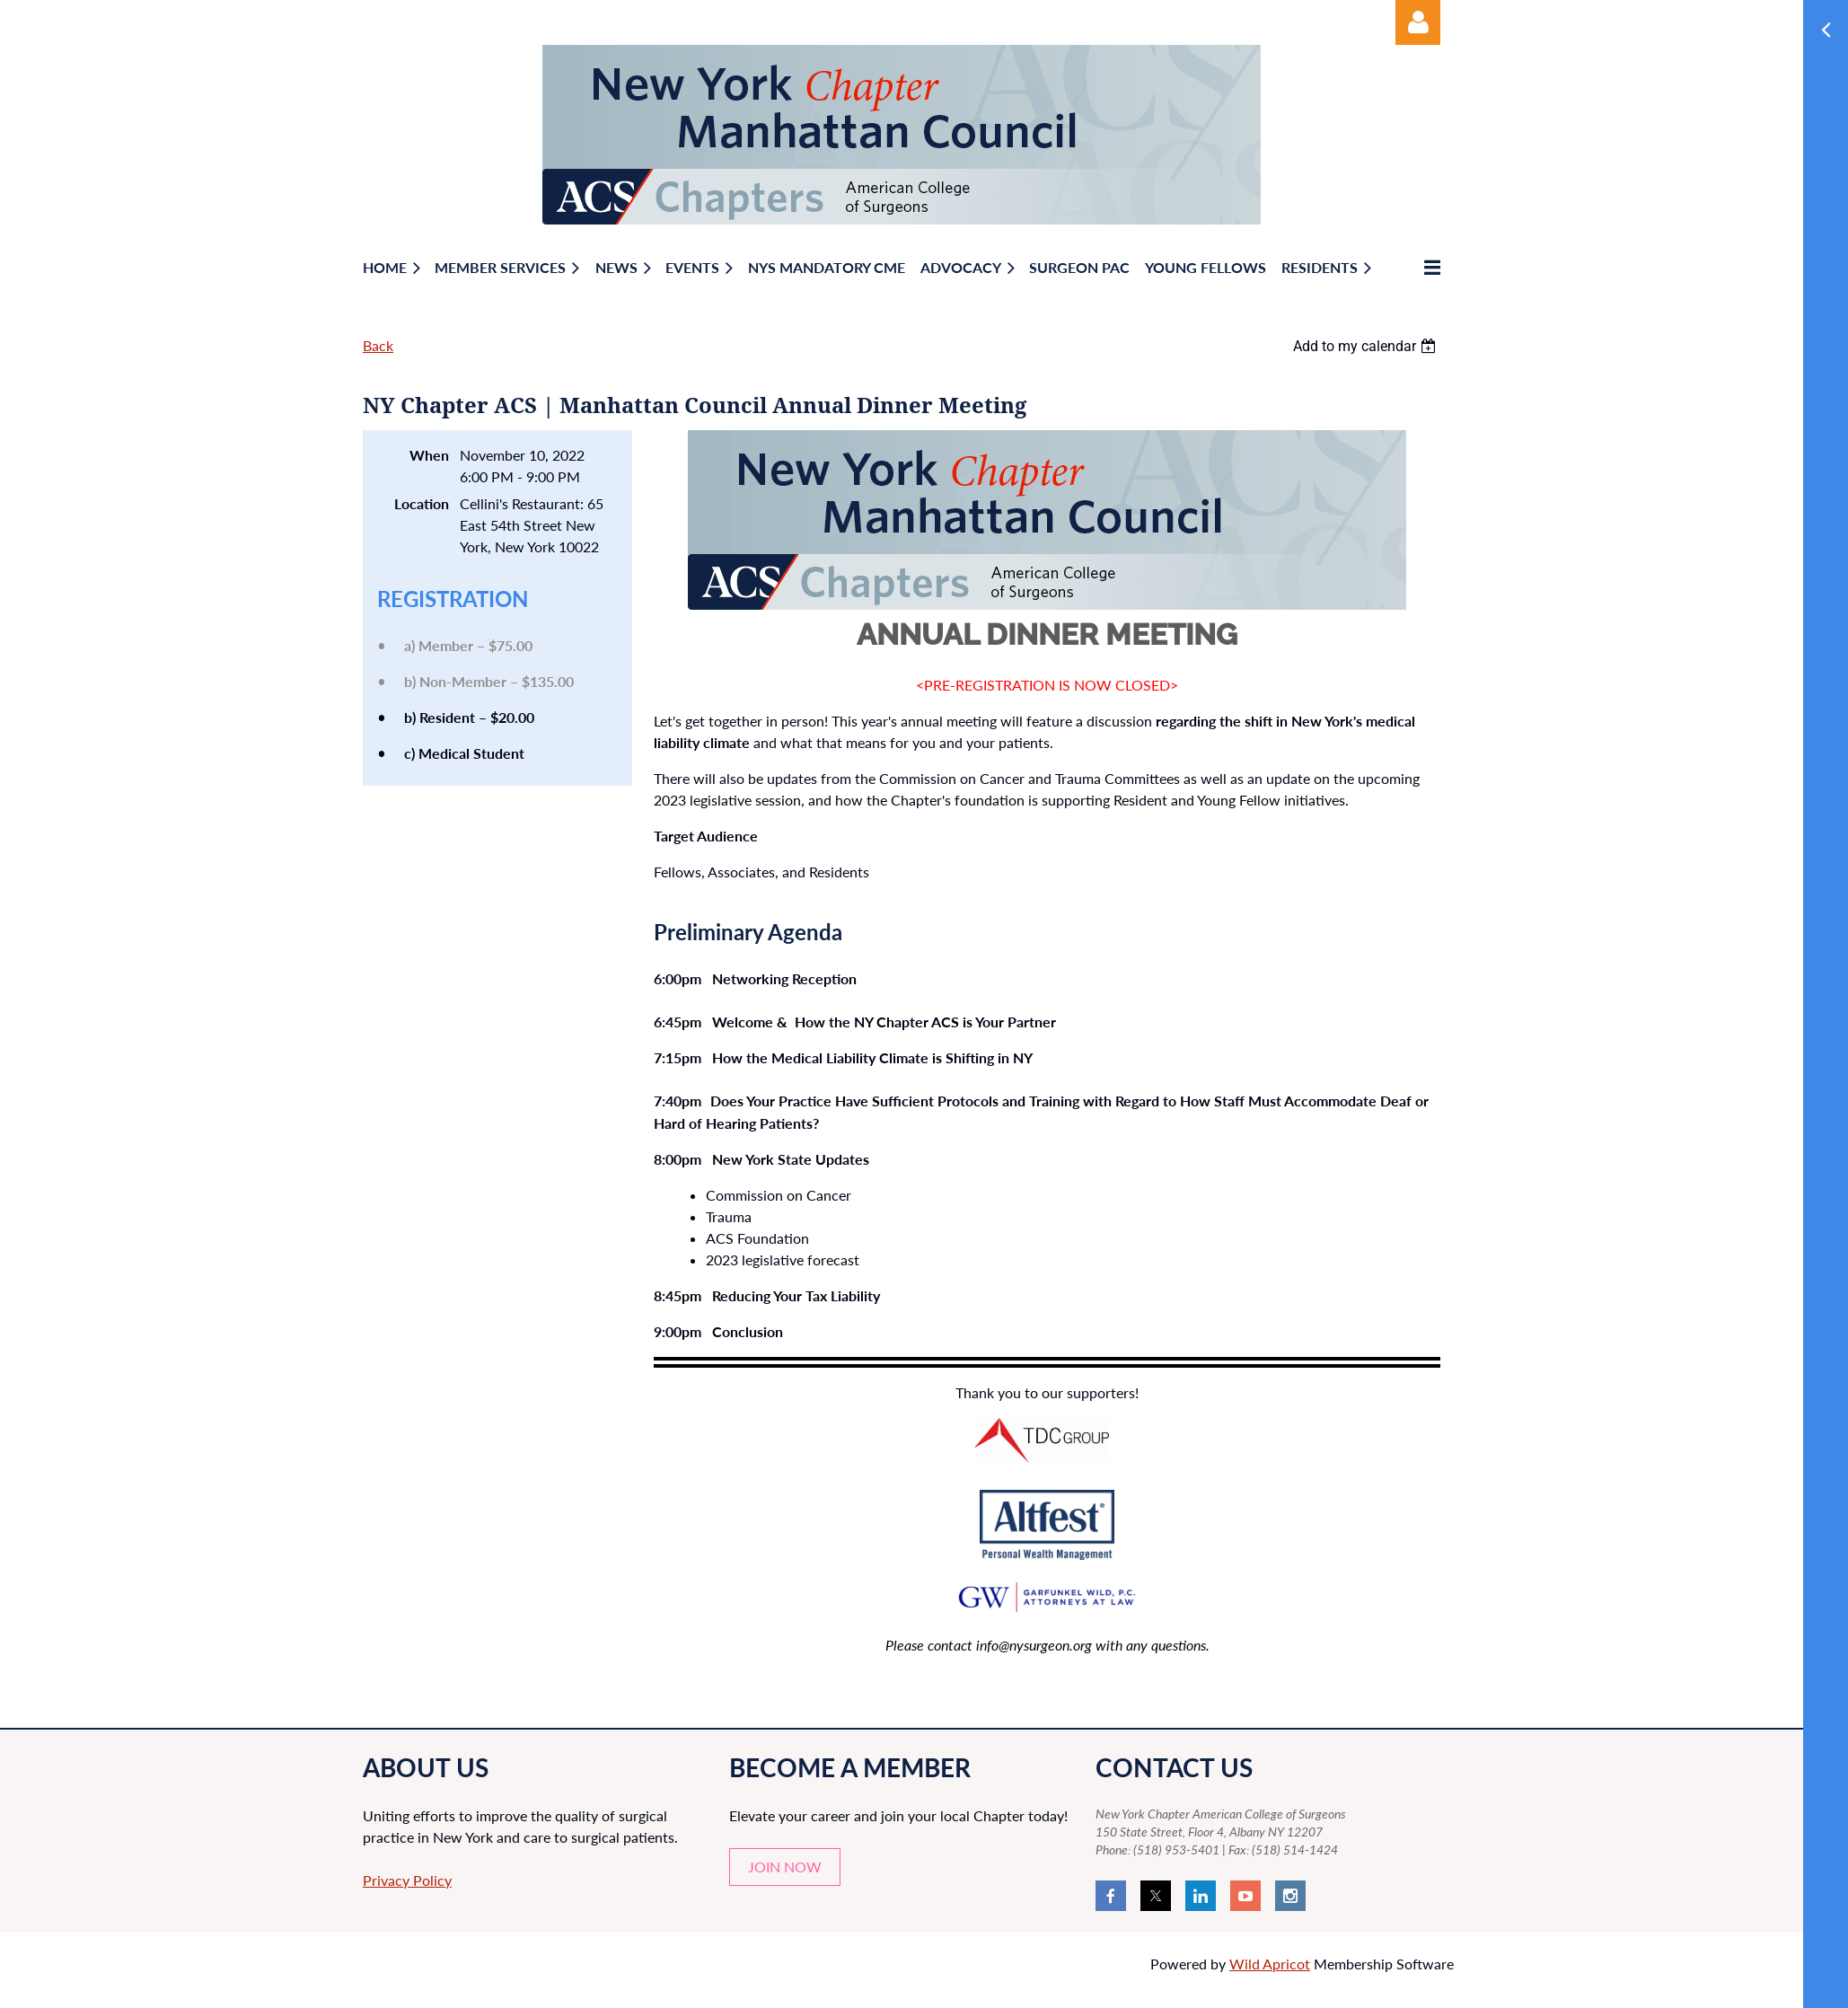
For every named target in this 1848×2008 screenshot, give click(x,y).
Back (378, 345)
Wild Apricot (1269, 1963)
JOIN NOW (785, 1866)
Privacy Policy (407, 1880)
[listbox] (1366, 346)
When (429, 454)
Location (421, 503)
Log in (1417, 22)
